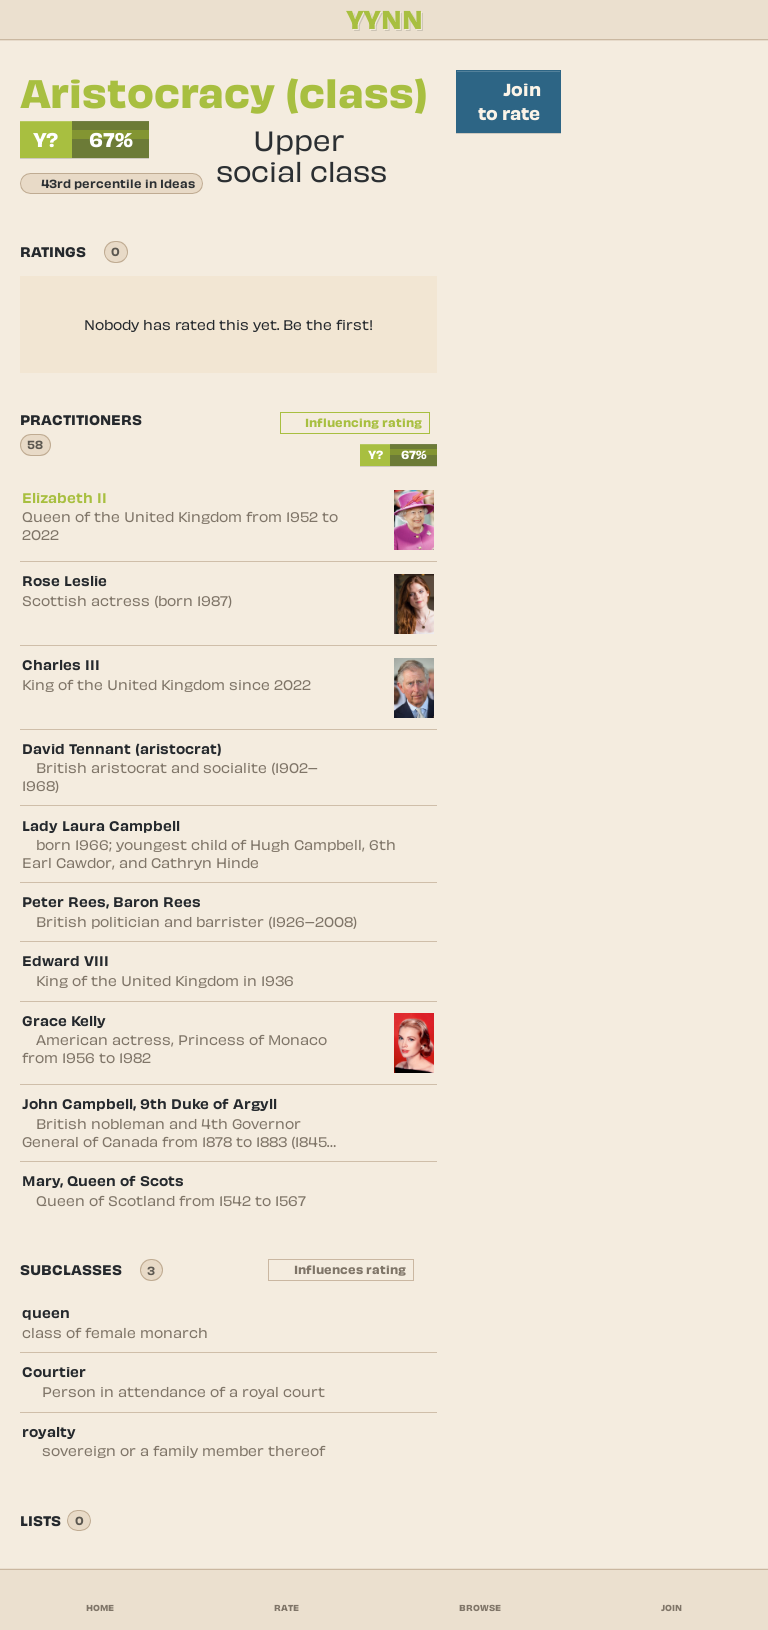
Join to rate (508, 101)
